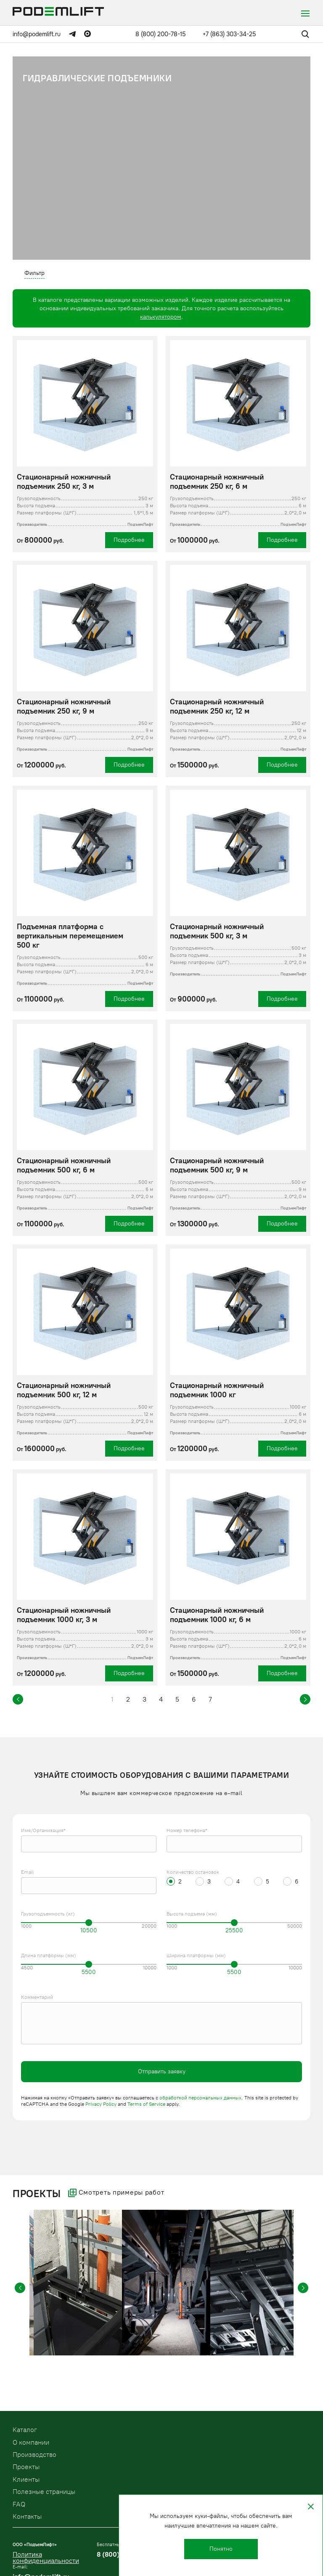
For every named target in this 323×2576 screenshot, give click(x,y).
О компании (31, 2442)
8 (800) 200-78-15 (160, 34)
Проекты (26, 2467)
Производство (34, 2455)
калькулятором (160, 316)
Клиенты (26, 2479)
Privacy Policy (100, 2104)
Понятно (221, 2548)
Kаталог (25, 2430)
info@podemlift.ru (37, 34)
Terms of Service (146, 2104)
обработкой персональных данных (200, 2098)
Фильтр (34, 273)
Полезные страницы (44, 2492)
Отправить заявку (161, 2071)
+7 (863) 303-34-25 (229, 34)
